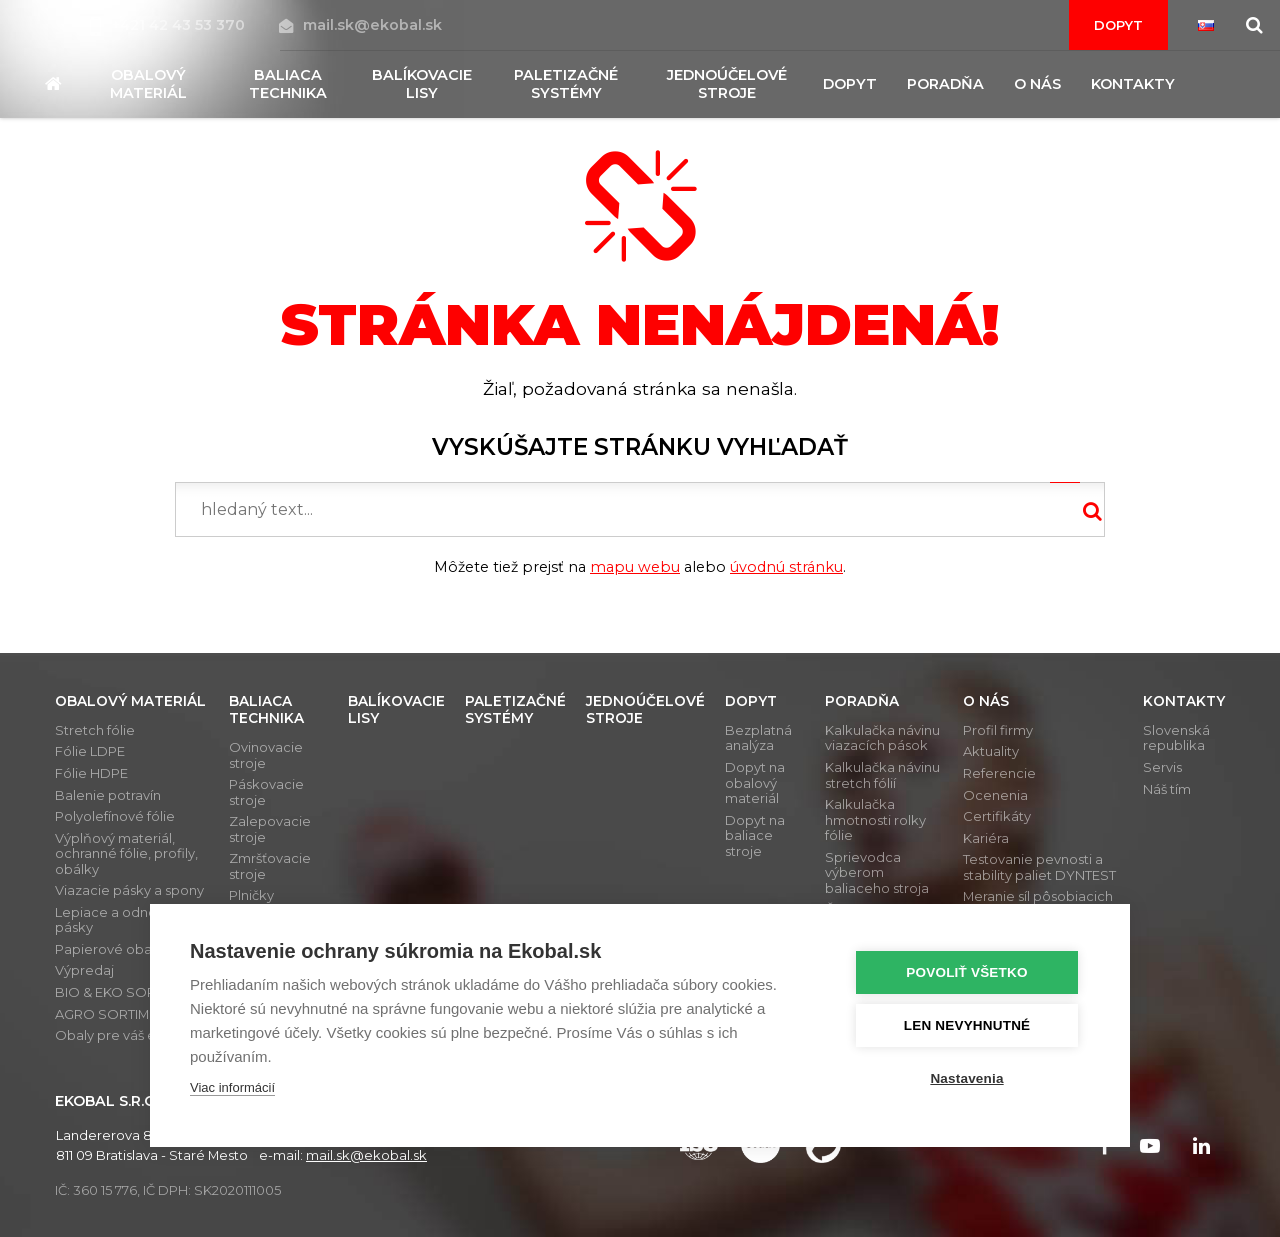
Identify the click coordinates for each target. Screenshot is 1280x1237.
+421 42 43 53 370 (169, 25)
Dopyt (1118, 25)
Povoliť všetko (969, 972)
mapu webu (635, 567)
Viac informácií (232, 1087)
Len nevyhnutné (969, 1025)
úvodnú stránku (786, 567)
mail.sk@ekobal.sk (360, 25)
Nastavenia (969, 1078)
